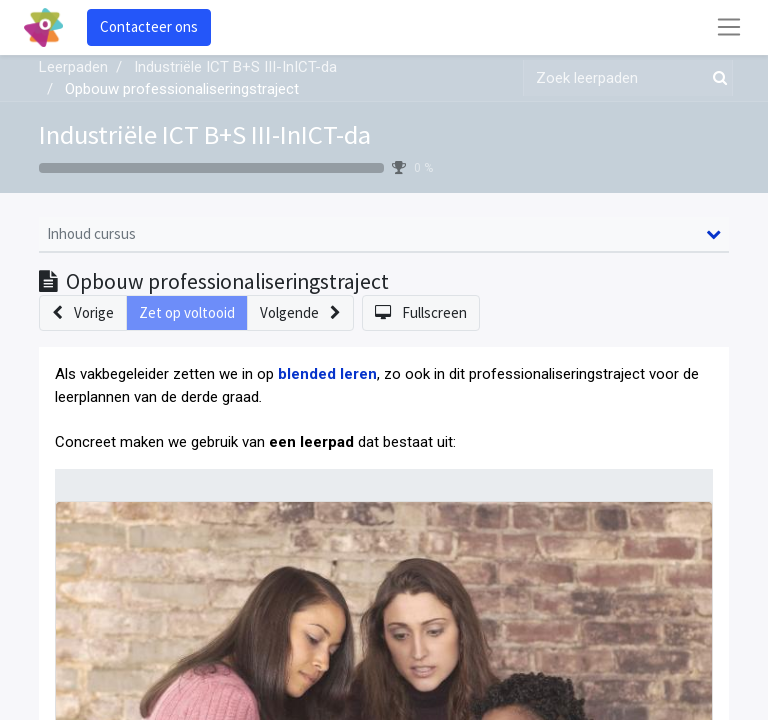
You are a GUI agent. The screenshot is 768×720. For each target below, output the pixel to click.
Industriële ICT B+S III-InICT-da (205, 134)
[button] (83, 313)
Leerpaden (73, 67)
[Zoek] (716, 78)
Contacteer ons (149, 26)
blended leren (327, 374)
